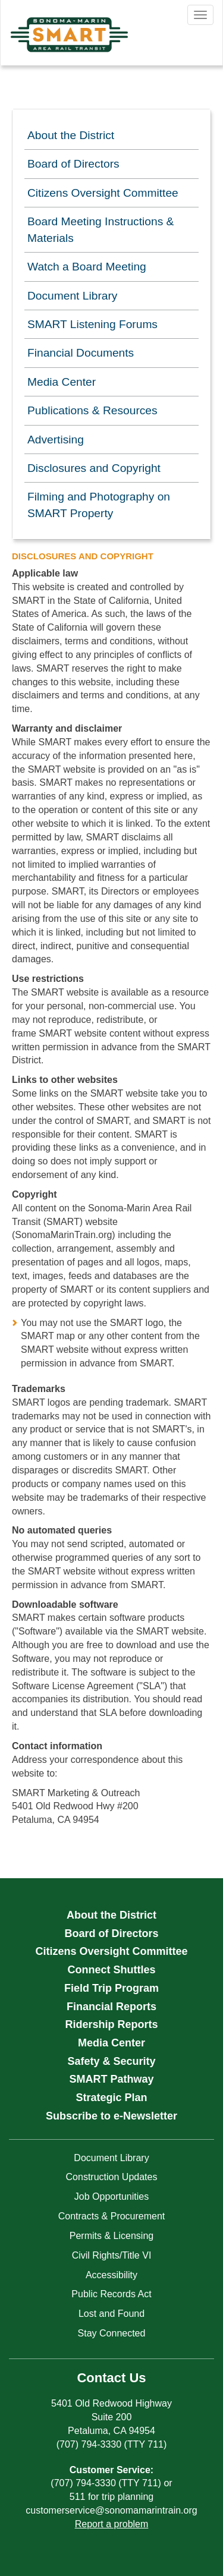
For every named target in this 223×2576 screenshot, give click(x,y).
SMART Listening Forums (92, 324)
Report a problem (112, 2524)
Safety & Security (111, 2061)
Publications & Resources (92, 410)
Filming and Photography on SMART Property (98, 504)
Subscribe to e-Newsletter (111, 2116)
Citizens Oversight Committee (102, 193)
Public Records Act (111, 2294)
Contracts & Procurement (111, 2216)
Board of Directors (73, 164)
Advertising (55, 439)
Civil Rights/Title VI (112, 2255)
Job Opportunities (111, 2196)
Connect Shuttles (111, 1970)
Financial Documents (80, 353)
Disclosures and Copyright (94, 468)
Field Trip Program (111, 1988)
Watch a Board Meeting (86, 266)
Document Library (72, 295)
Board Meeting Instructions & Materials (100, 229)
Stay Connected (112, 2333)
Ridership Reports (111, 2024)
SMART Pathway (111, 2079)
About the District (70, 135)
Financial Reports (111, 2007)
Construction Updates (112, 2177)
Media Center (61, 382)
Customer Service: (111, 2470)
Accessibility (111, 2275)
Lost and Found (111, 2314)
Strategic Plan (111, 2097)
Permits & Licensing (111, 2236)
